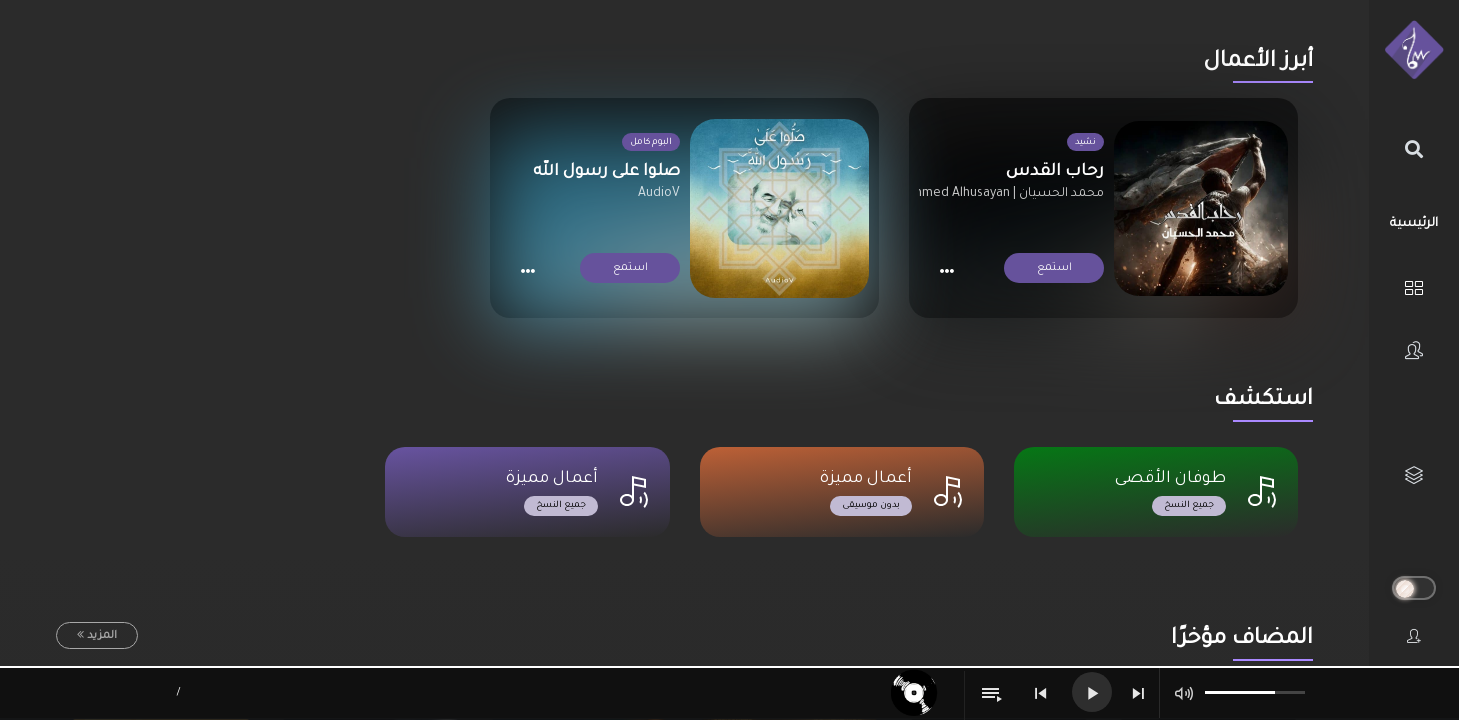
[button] (946, 270)
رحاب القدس (1055, 172)
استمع (1053, 268)
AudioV (659, 194)
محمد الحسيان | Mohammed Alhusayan (991, 194)
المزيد (102, 636)
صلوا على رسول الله (606, 172)
